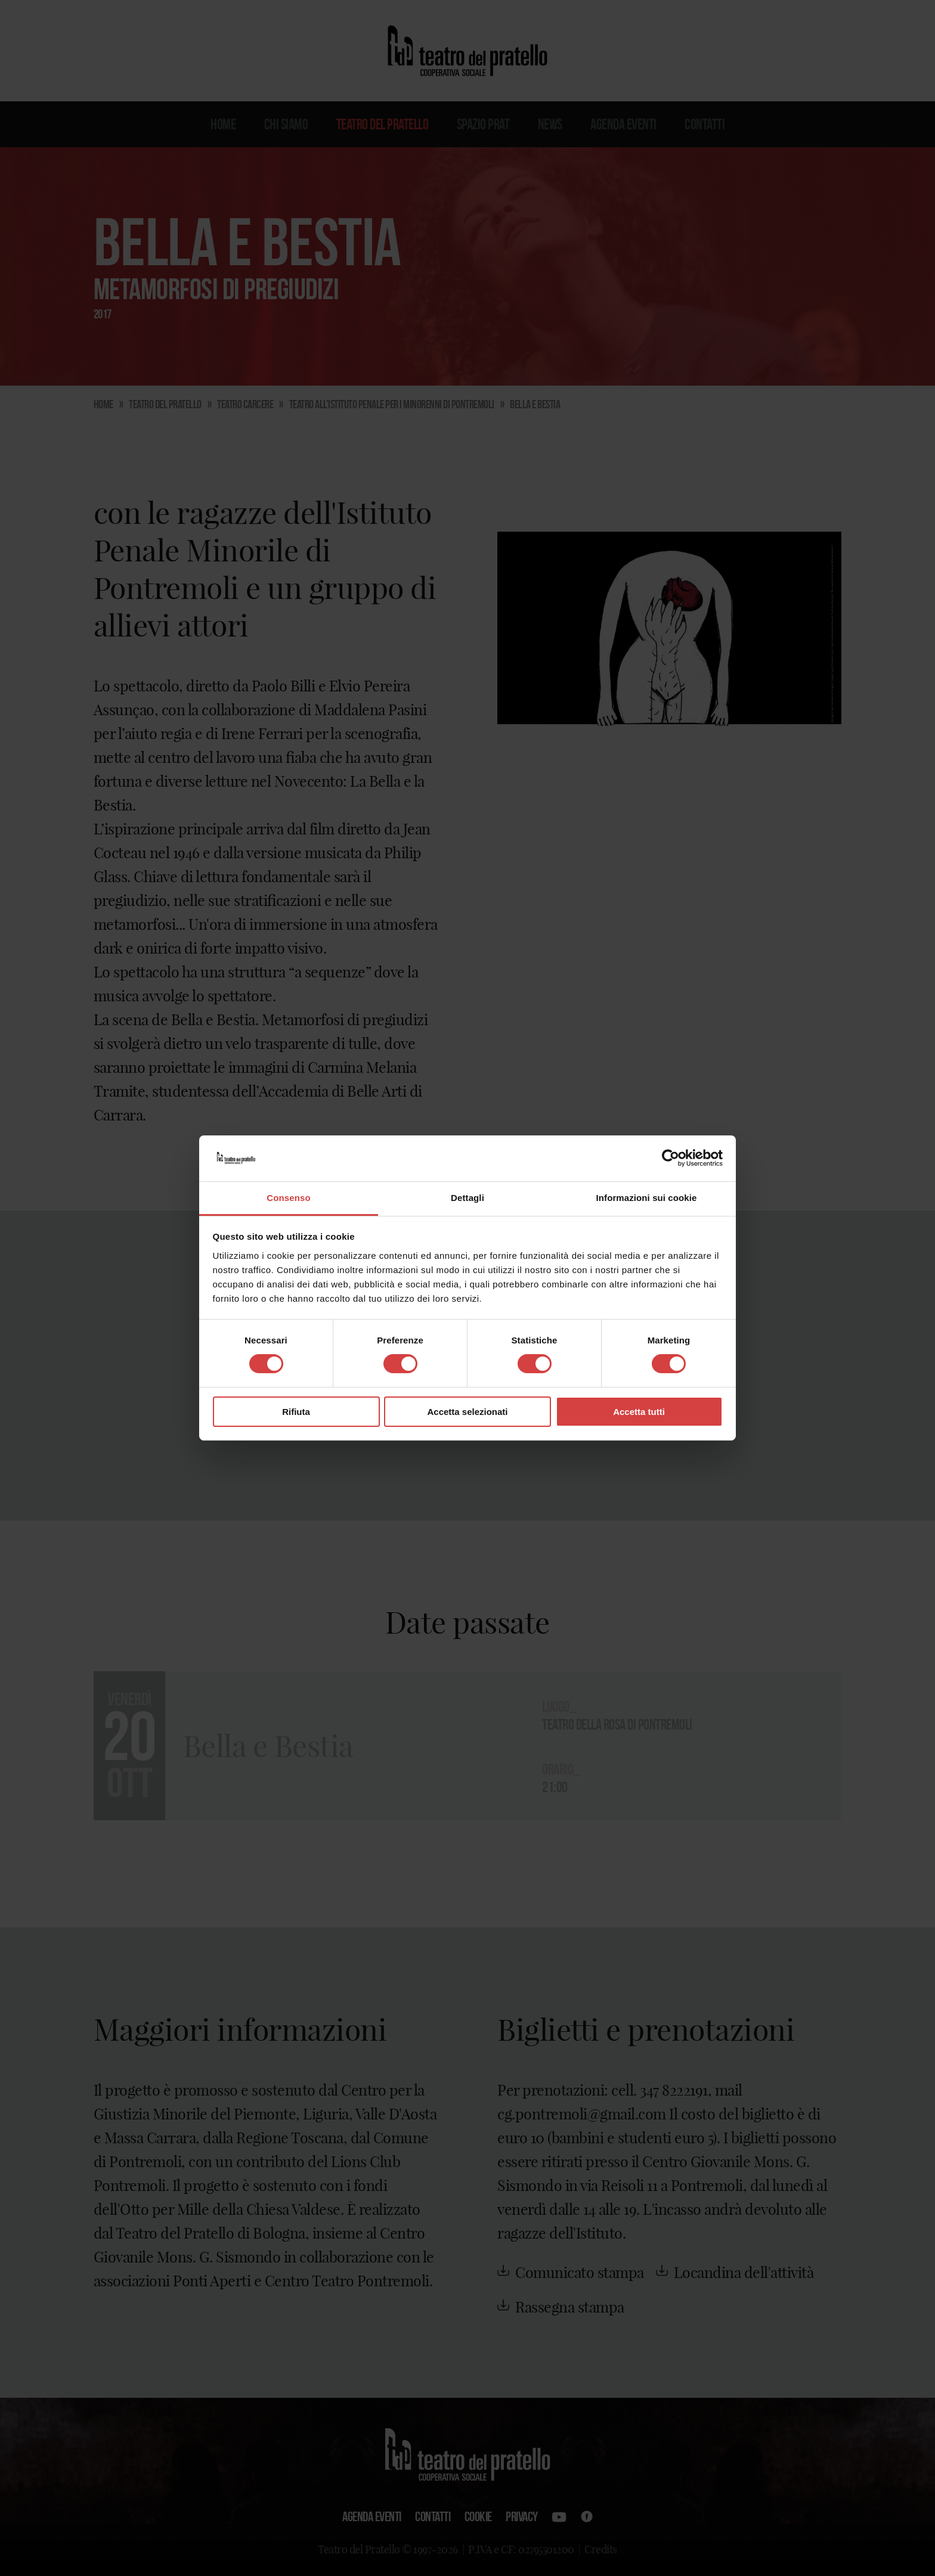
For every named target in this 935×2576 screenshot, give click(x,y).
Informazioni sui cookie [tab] (646, 1198)
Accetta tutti (639, 1412)
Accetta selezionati (467, 1412)
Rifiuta (296, 1412)
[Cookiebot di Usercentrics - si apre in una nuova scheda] (670, 1158)
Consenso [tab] (288, 1198)
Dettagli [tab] (467, 1198)
